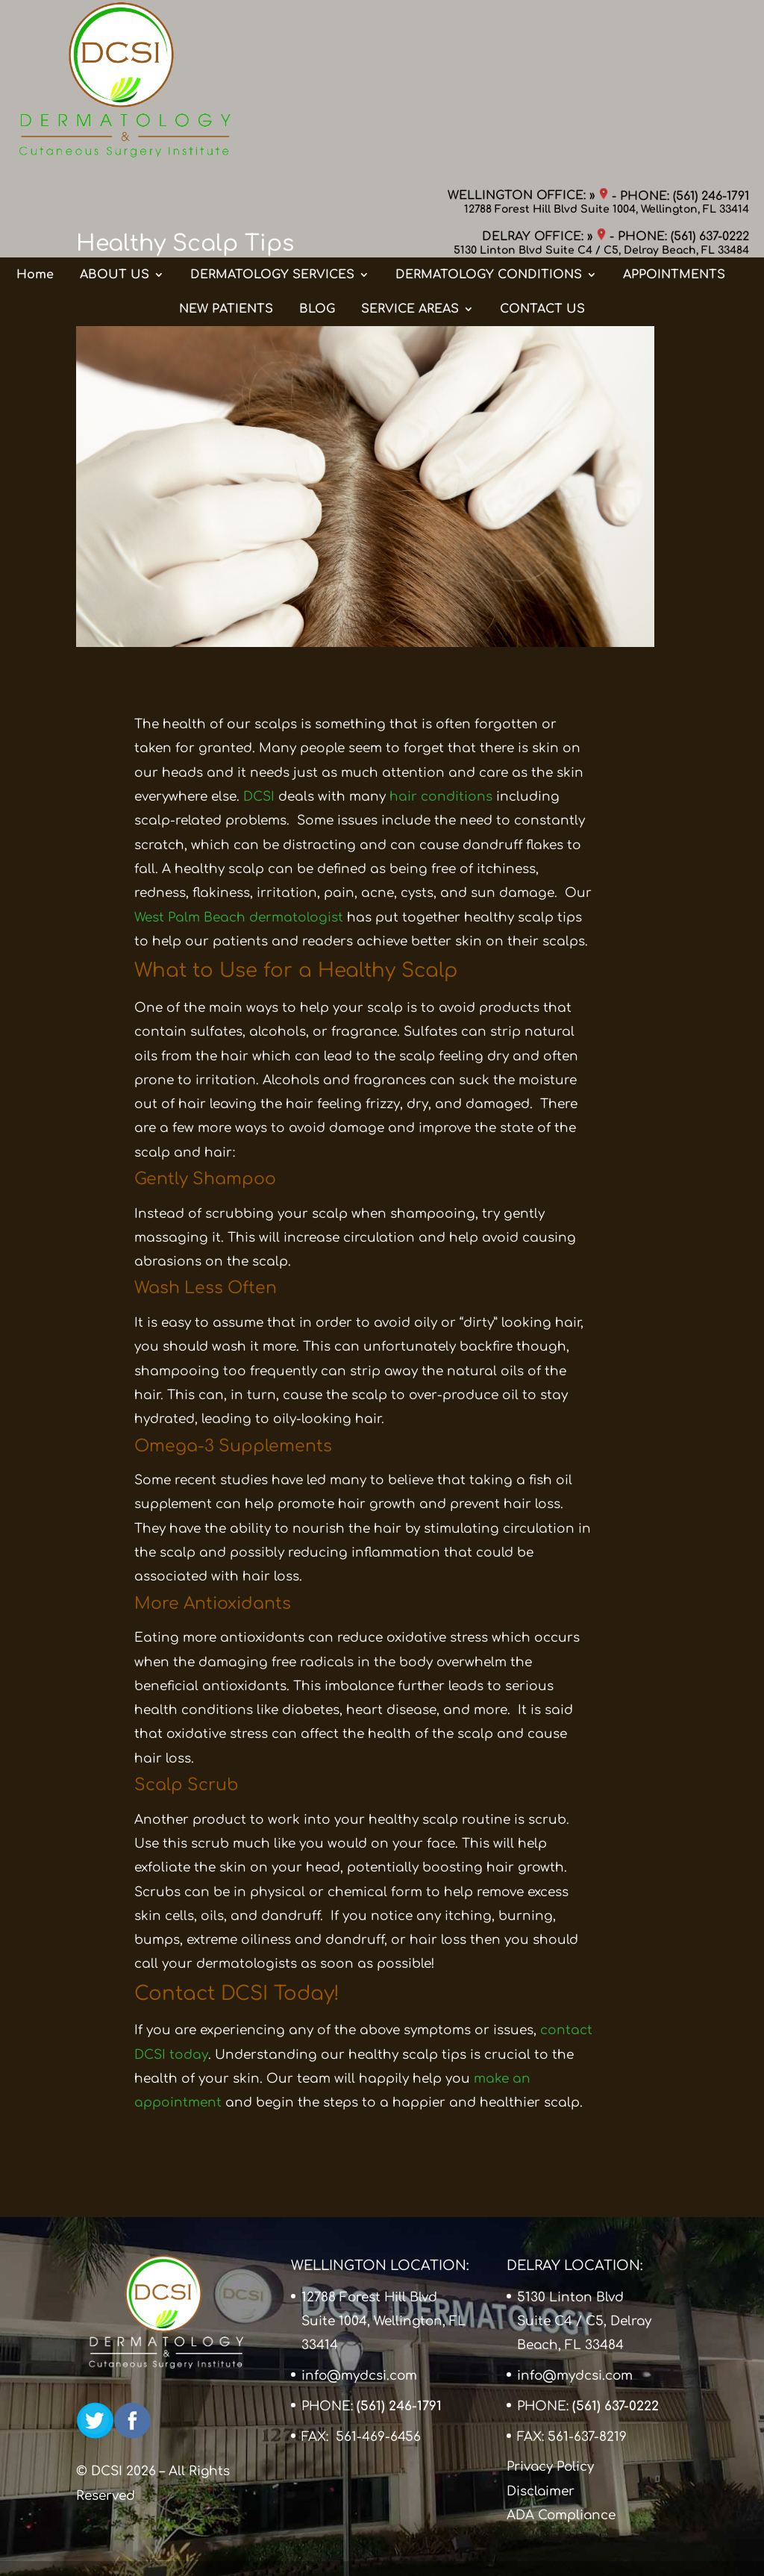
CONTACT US (542, 163)
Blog (162, 283)
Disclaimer (540, 2491)
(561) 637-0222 (710, 67)
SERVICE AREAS (410, 163)
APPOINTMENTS (674, 129)
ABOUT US (114, 129)
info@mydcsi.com (359, 2376)
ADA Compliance (561, 2515)
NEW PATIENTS (226, 163)
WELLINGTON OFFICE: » (528, 26)
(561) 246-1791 (711, 26)
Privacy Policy (550, 2467)
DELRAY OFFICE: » (544, 67)
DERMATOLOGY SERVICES (272, 129)
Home (35, 129)
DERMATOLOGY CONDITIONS (488, 129)
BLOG (317, 163)
